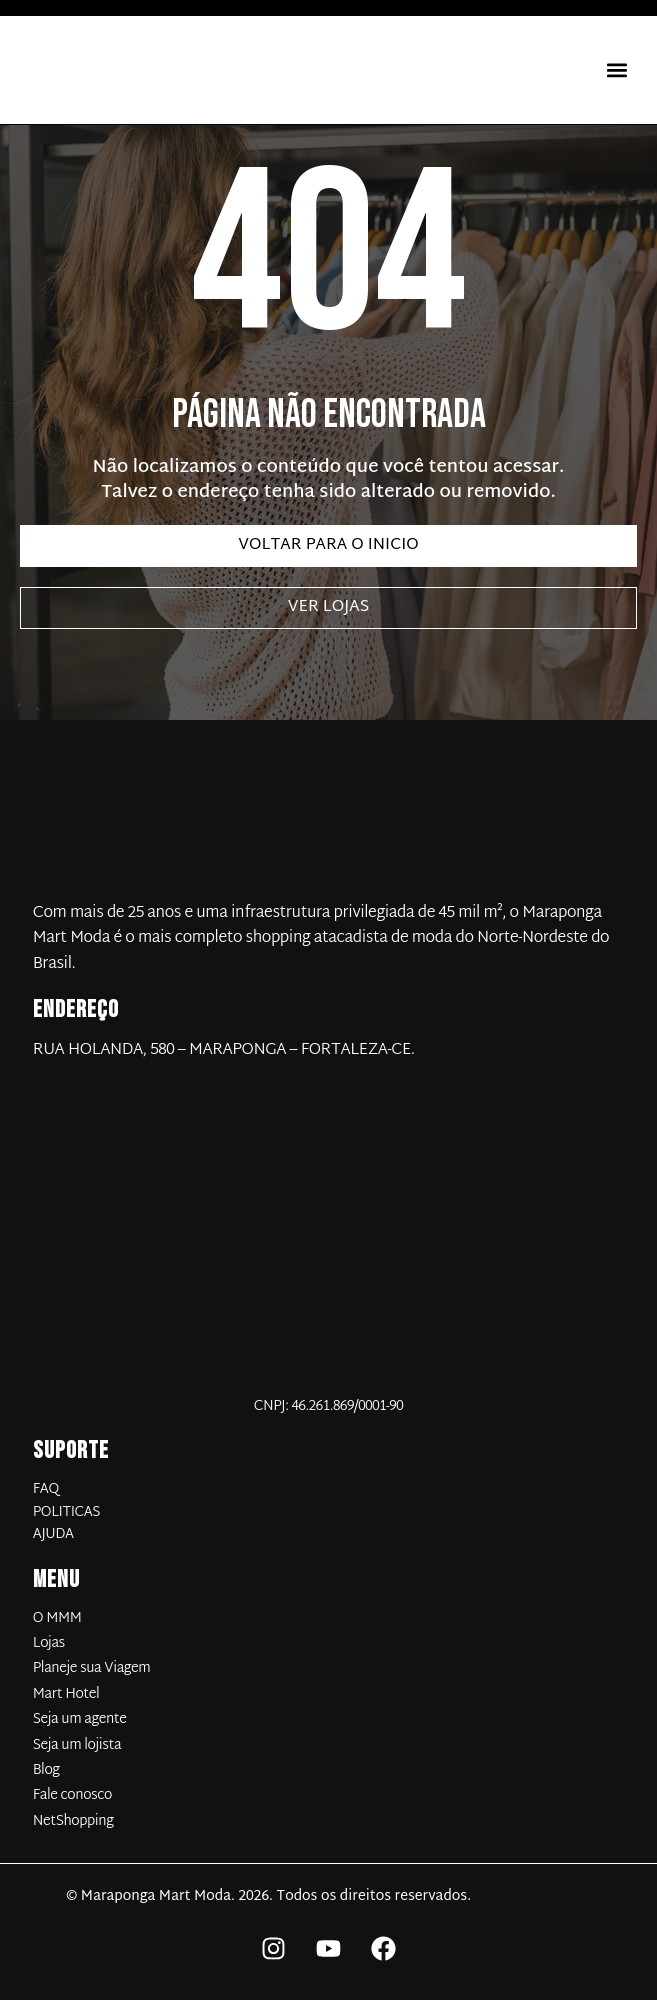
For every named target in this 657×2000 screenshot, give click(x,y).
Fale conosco (72, 1796)
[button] (616, 70)
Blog (46, 1771)
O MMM (57, 1619)
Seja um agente (80, 1720)
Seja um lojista (77, 1746)
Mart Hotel (66, 1695)
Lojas (49, 1644)
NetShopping (73, 1822)
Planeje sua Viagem (91, 1669)
